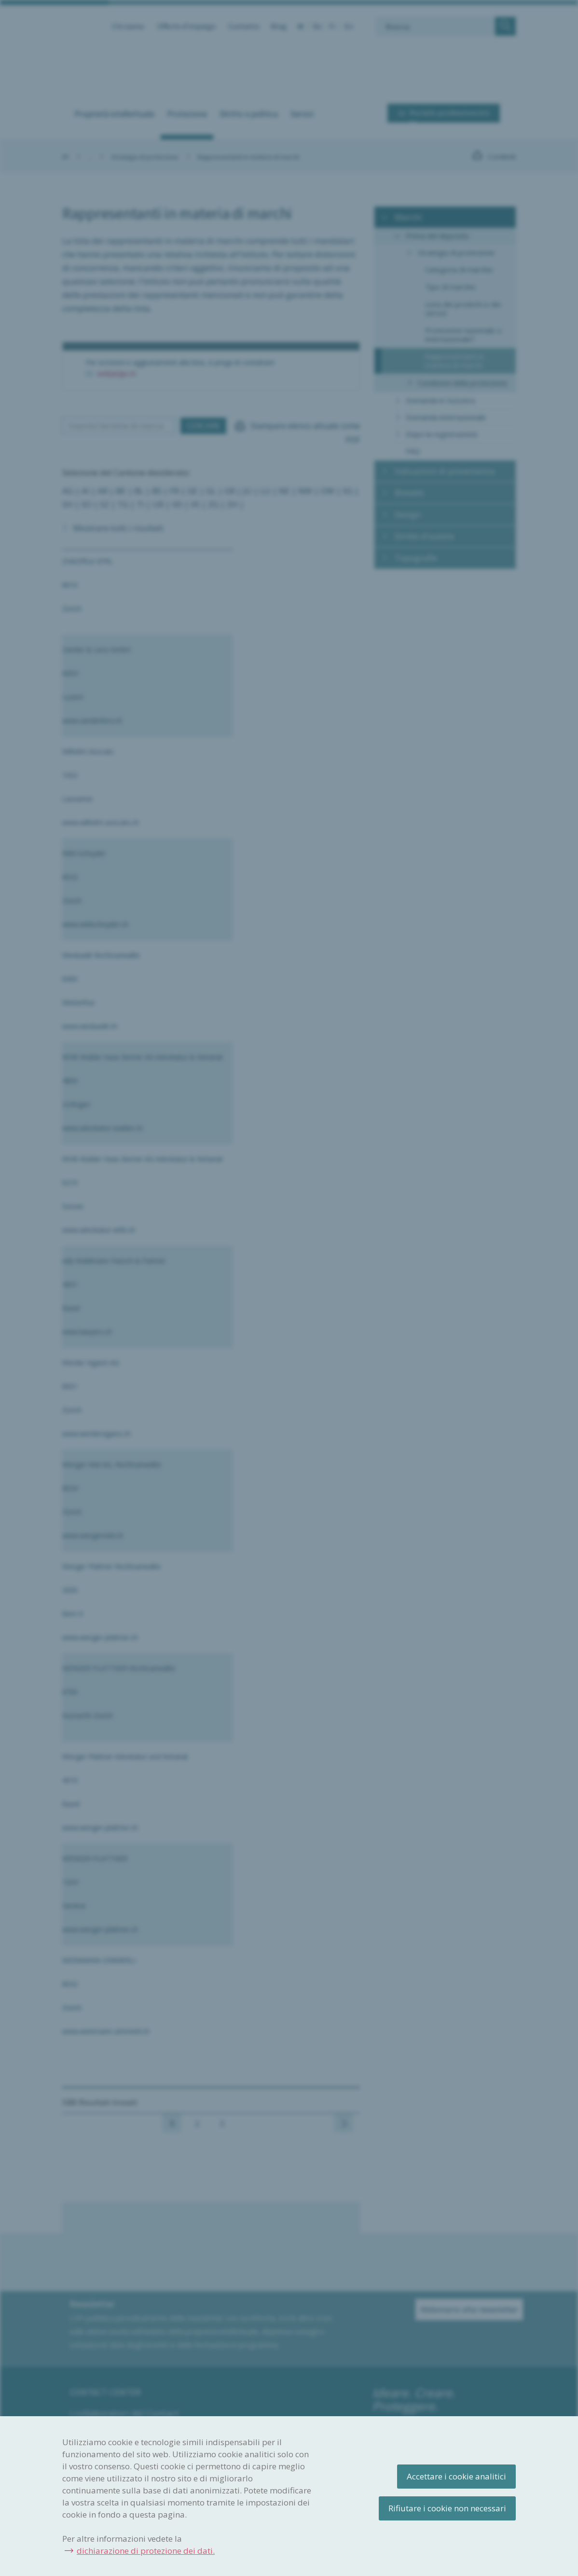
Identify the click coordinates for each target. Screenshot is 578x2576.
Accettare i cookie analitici (456, 2476)
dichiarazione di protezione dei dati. (146, 2550)
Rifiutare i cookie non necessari (447, 2508)
